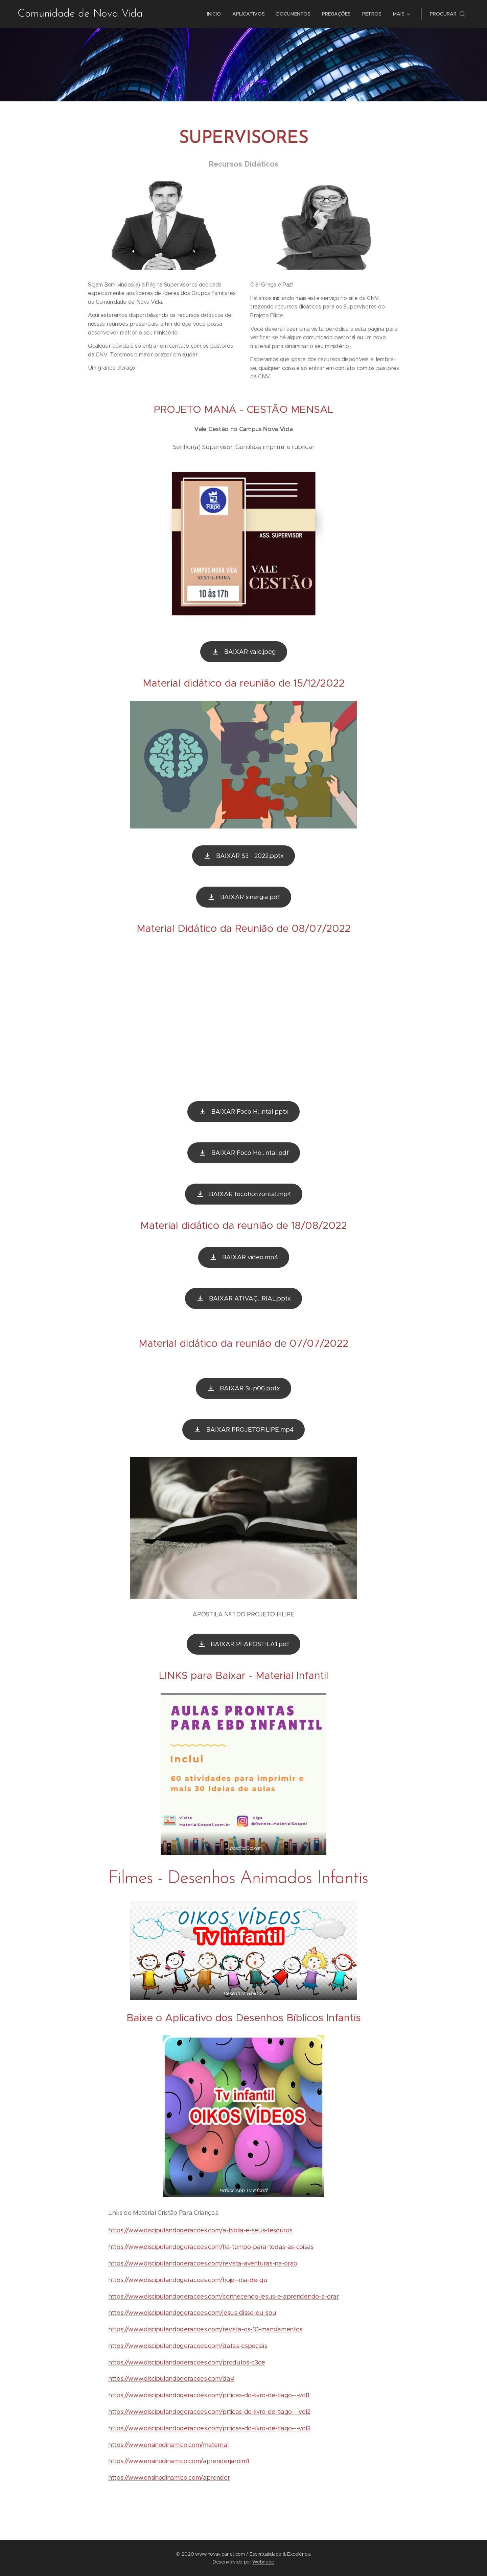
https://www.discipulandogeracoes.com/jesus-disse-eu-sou (192, 2313)
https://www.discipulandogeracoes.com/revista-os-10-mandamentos (205, 2329)
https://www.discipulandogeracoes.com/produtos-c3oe (186, 2362)
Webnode (263, 2562)
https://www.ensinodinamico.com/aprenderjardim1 (178, 2461)
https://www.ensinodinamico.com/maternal (168, 2445)
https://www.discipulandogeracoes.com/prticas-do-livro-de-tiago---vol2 (209, 2412)
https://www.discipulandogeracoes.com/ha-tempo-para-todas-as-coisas (211, 2247)
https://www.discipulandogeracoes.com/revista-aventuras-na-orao (202, 2263)
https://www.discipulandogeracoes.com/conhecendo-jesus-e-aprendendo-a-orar (223, 2296)
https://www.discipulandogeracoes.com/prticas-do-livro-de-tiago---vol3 (209, 2428)
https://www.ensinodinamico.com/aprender (169, 2477)
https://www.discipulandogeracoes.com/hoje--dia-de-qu (187, 2280)
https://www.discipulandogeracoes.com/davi (171, 2378)
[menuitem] (214, 13)
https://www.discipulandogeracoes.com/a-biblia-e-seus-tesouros (200, 2230)
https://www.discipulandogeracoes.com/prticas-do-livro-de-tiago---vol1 (208, 2395)
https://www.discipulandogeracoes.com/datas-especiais (187, 2346)
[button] (447, 13)
